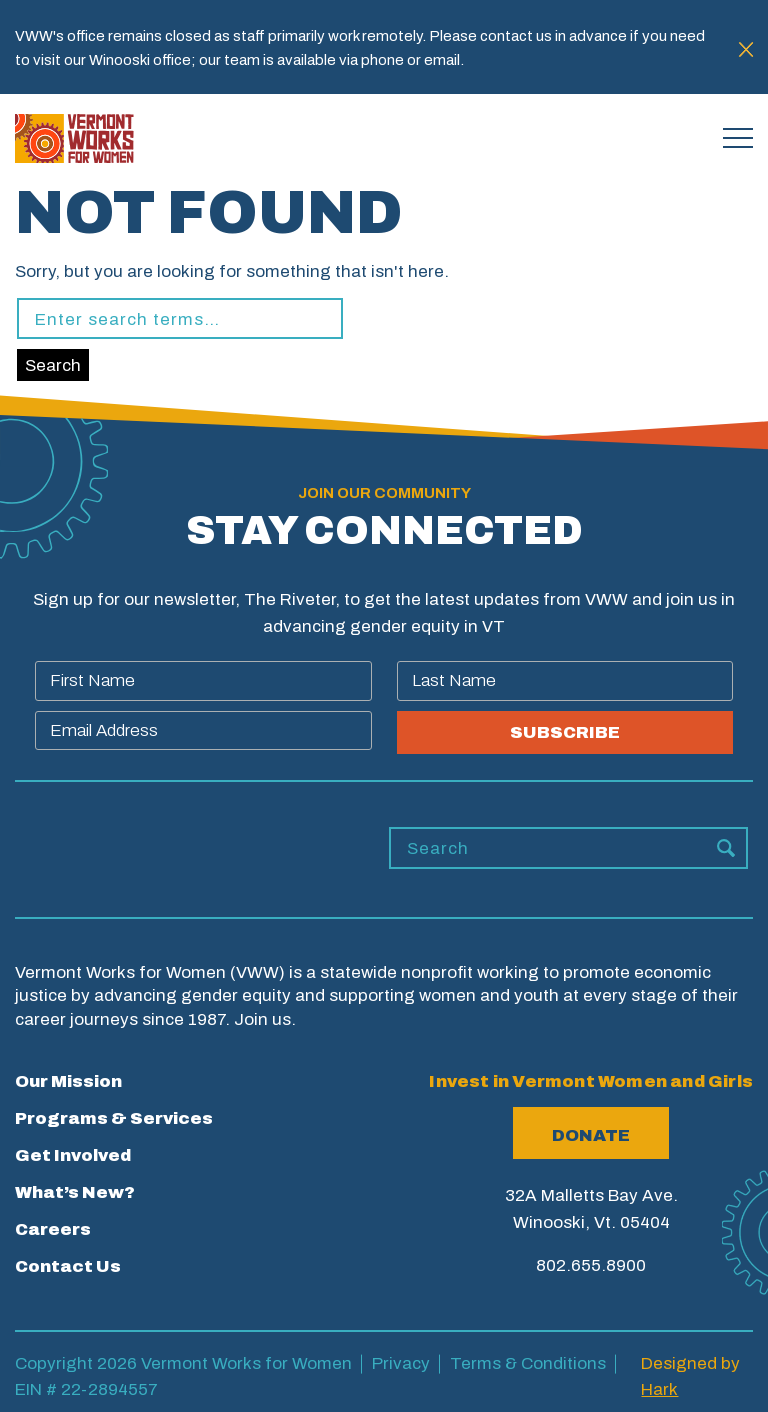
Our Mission (68, 1081)
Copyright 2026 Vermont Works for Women (183, 1363)
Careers (53, 1229)
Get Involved (73, 1155)
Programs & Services (114, 1118)
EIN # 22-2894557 (86, 1389)
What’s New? (75, 1192)
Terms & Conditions (528, 1363)
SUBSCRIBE (565, 732)
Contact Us (68, 1266)
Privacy (401, 1363)
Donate (591, 1135)
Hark (659, 1389)
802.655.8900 (591, 1265)
